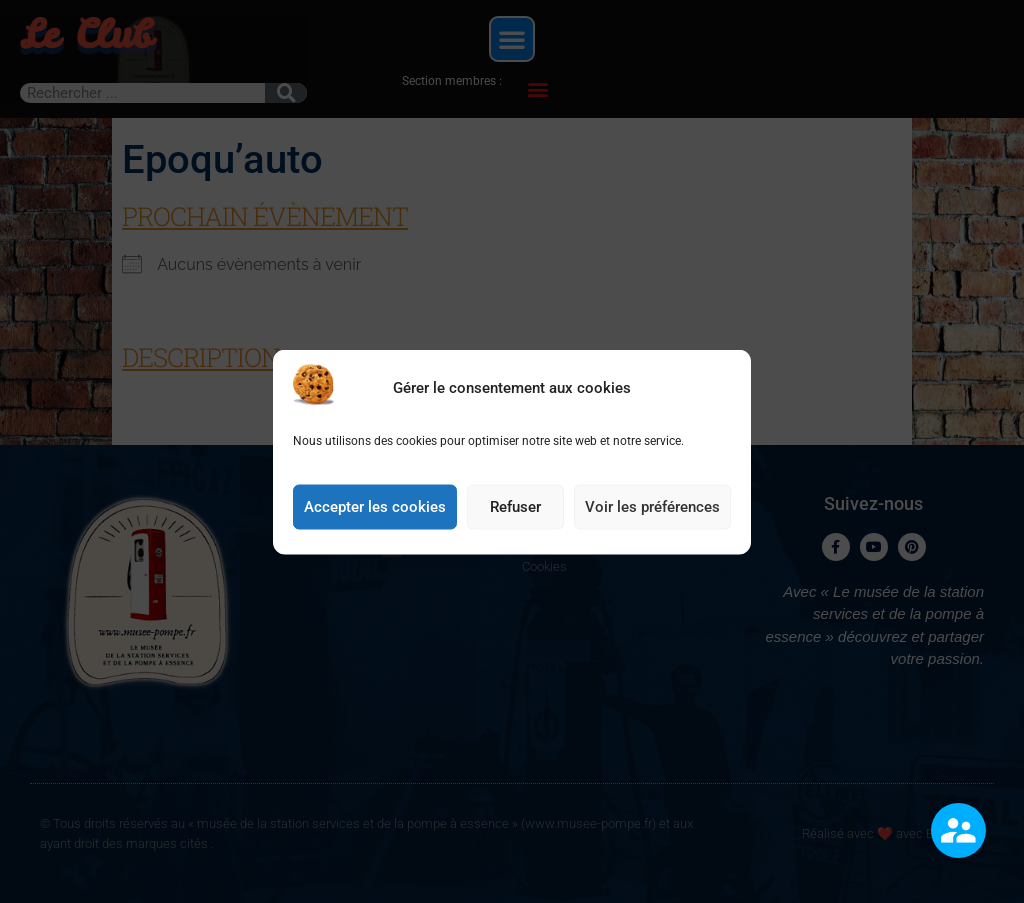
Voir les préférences (652, 510)
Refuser (515, 510)
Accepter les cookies (375, 510)
